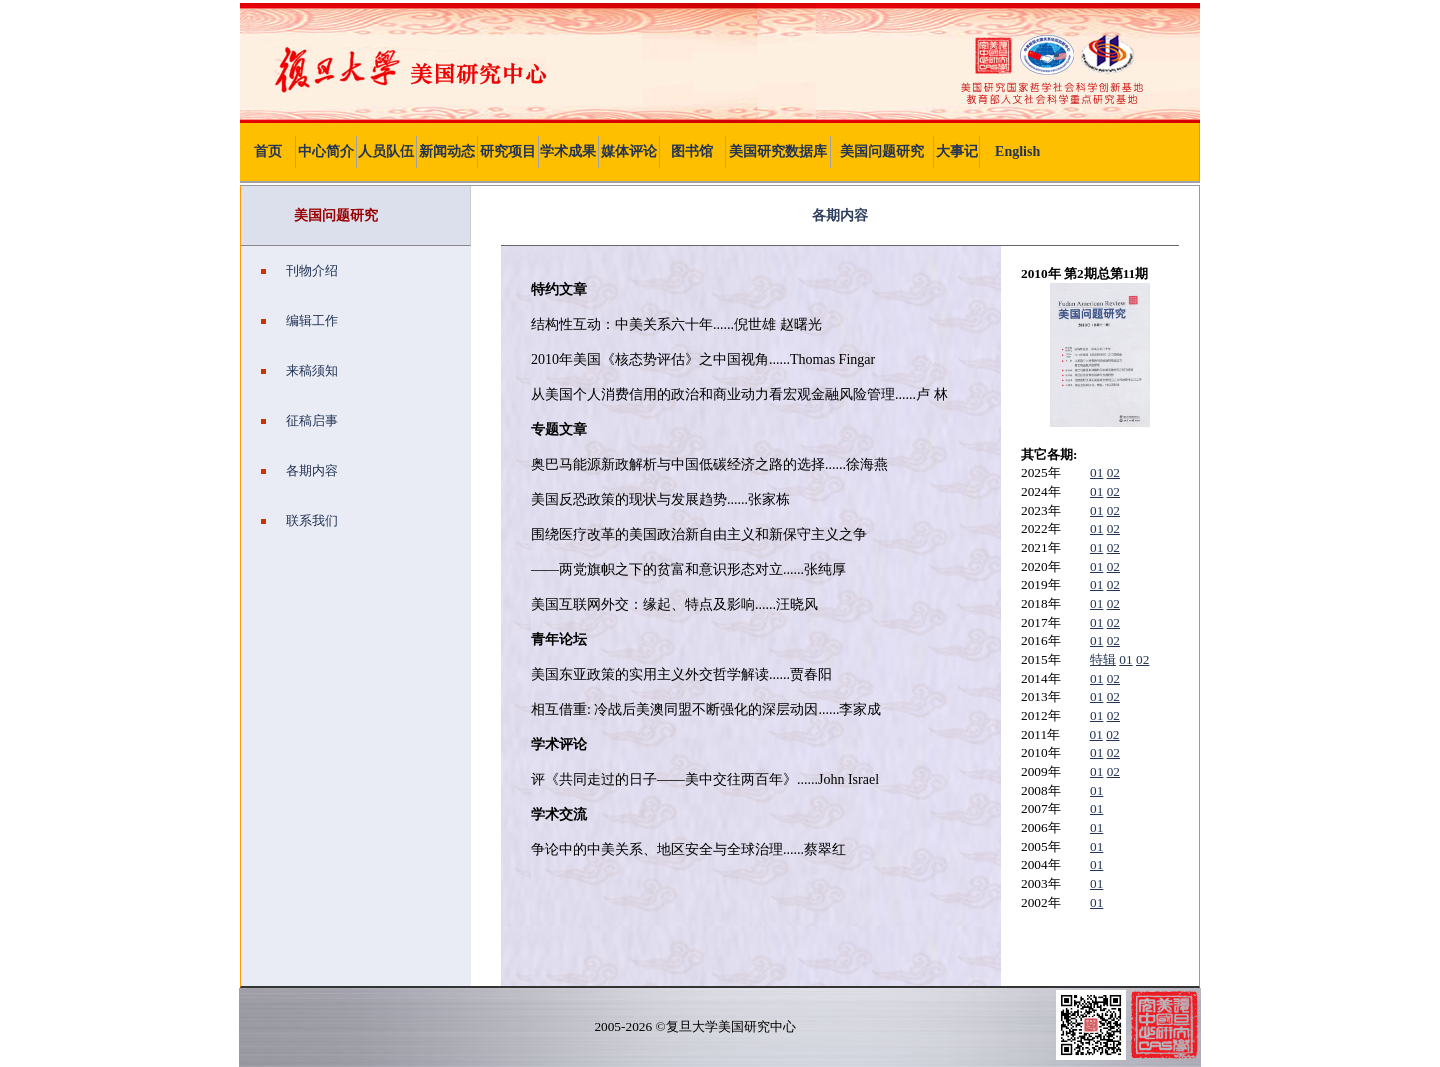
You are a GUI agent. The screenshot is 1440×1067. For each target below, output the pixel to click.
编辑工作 (299, 320)
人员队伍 (386, 151)
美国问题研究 (882, 151)
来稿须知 (299, 370)
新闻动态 (447, 151)
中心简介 (326, 151)
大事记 (957, 151)
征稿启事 (299, 420)
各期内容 (299, 470)
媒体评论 (629, 151)
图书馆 (692, 151)
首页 (268, 151)
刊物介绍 (299, 270)
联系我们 (299, 520)
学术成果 (568, 151)
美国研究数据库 (778, 151)
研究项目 (508, 151)
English (1017, 151)
